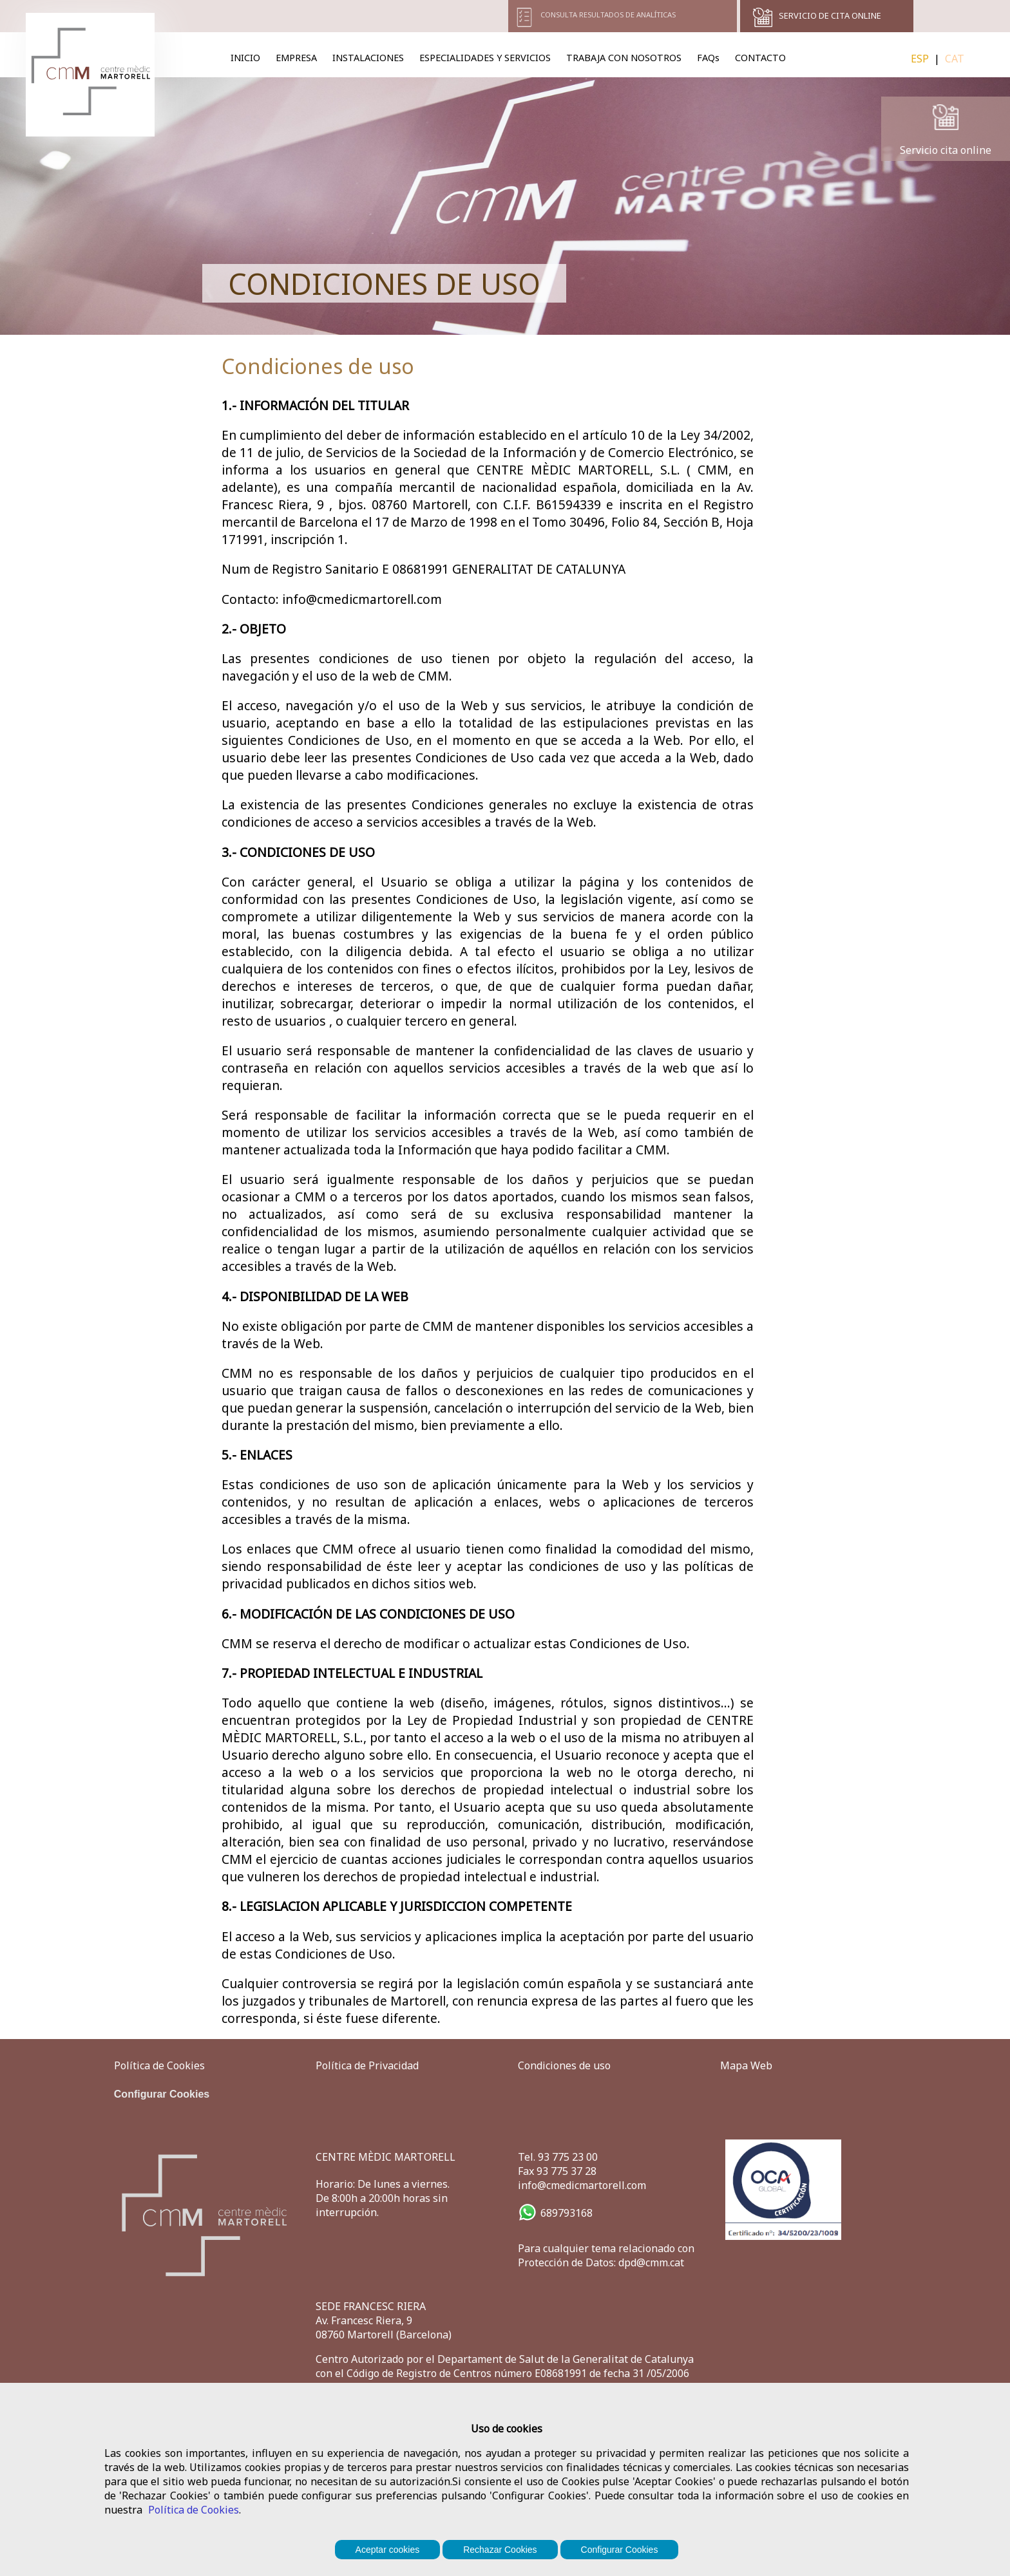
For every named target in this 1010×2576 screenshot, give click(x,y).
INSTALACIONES (368, 58)
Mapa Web (746, 2065)
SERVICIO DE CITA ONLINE (830, 15)
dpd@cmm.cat (651, 2262)
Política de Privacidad (367, 2065)
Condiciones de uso (564, 2065)
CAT (954, 59)
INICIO (245, 58)
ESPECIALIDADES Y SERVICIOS (485, 58)
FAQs (708, 58)
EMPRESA (296, 58)
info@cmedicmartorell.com (582, 2185)
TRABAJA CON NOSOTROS (623, 58)
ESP (920, 59)
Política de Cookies (193, 2510)
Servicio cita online (945, 150)
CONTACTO (760, 58)
